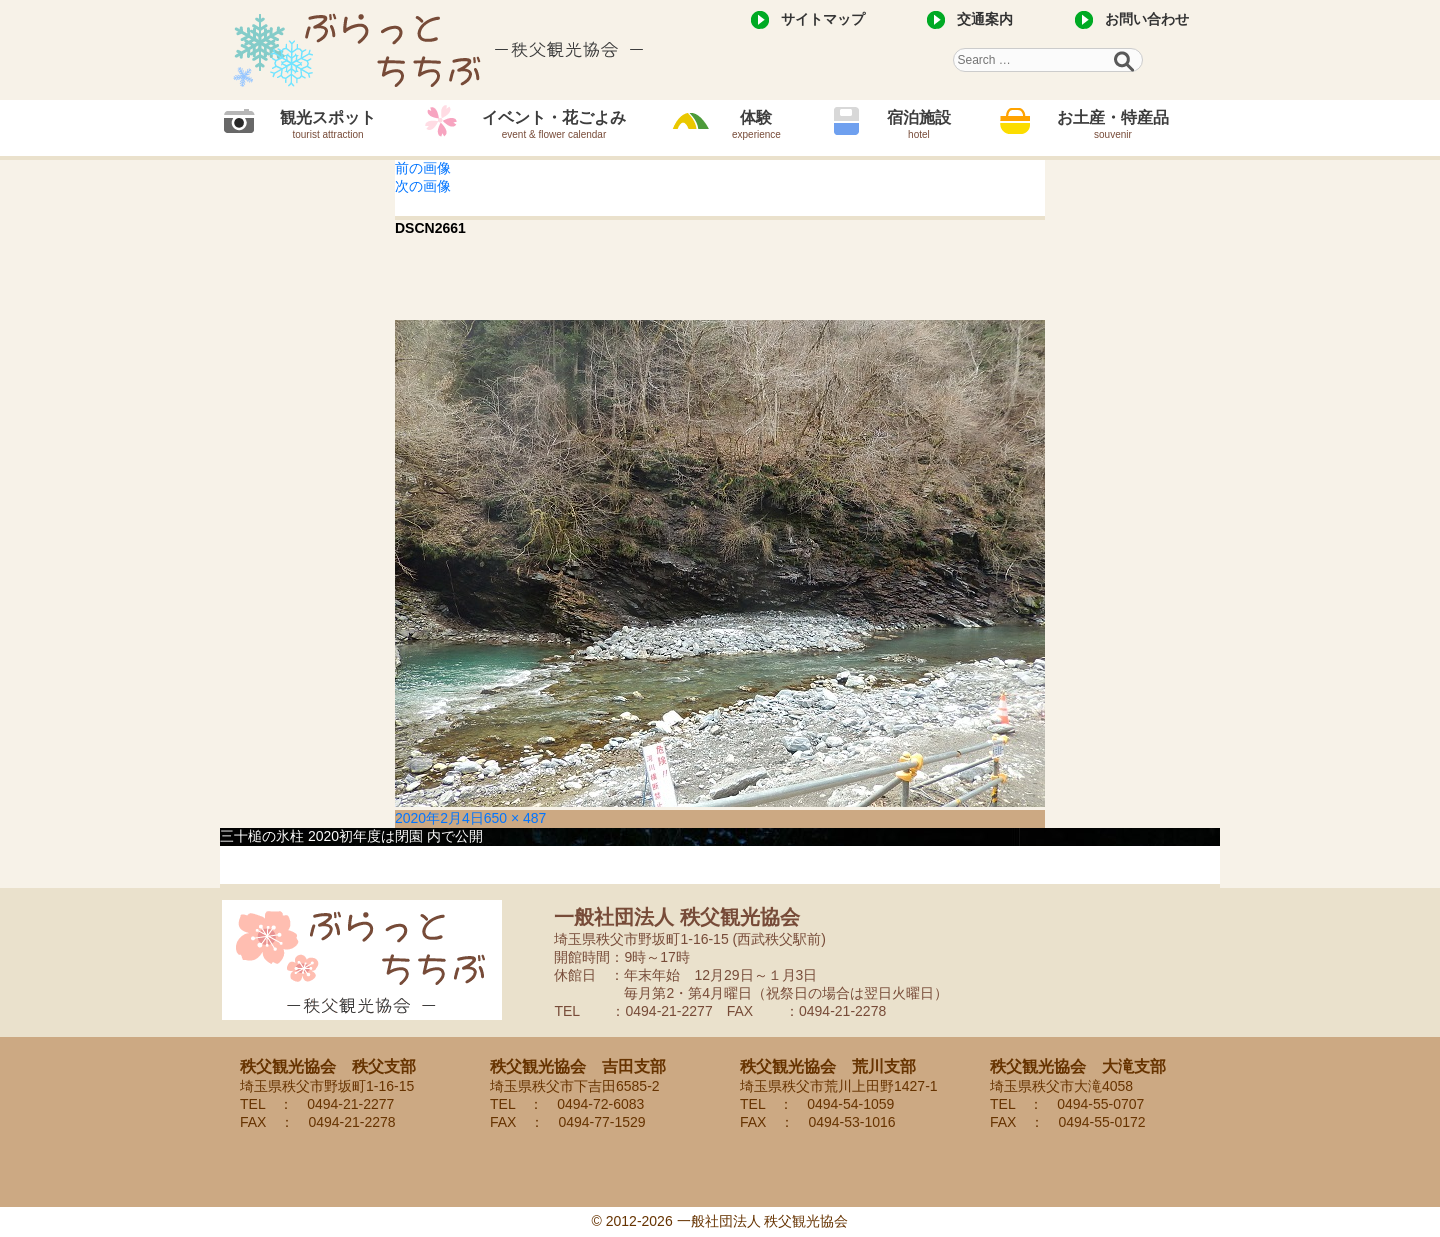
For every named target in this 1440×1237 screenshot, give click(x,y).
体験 (756, 124)
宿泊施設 (919, 124)
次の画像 (423, 186)
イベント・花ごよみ (554, 124)
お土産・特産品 (1113, 124)
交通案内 (985, 19)
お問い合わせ (1147, 19)
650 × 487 (515, 818)
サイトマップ (823, 19)
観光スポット (328, 124)
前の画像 (423, 168)
